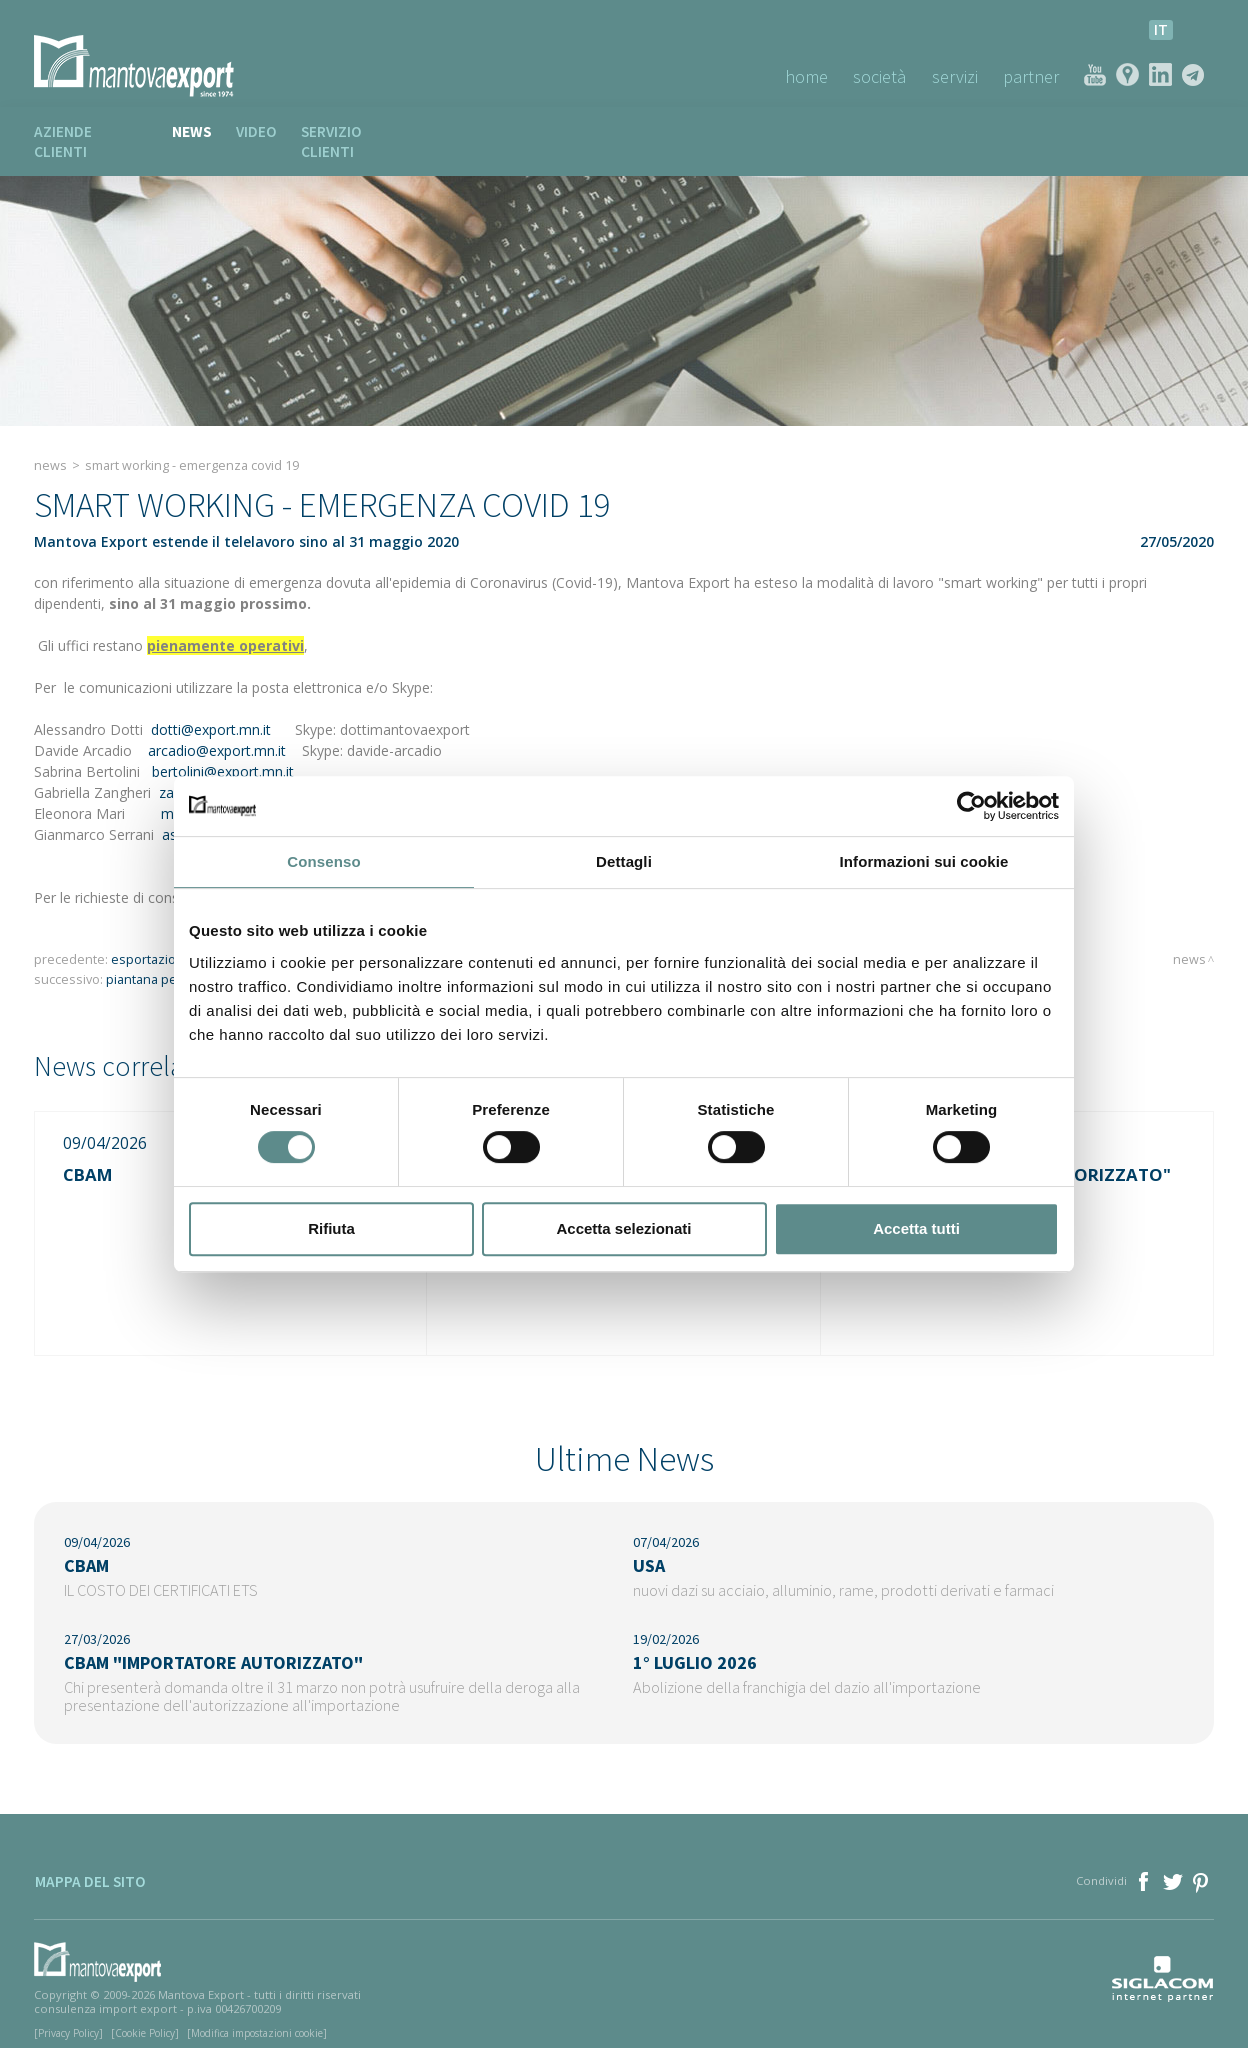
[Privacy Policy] (68, 2021)
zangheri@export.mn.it (231, 773)
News (192, 131)
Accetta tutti (916, 1228)
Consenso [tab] (323, 861)
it (1161, 29)
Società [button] (878, 76)
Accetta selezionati (623, 1228)
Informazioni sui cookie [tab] (924, 861)
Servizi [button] (954, 76)
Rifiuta (331, 1228)
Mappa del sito (89, 1871)
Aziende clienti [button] (91, 131)
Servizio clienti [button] (360, 131)
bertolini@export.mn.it (223, 752)
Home (804, 76)
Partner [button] (1031, 76)
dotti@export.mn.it (211, 710)
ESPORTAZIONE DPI (162, 940)
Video (256, 131)
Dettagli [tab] (624, 861)
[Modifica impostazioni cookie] (257, 2021)
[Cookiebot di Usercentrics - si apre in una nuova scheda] (971, 806)
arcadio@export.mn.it (217, 731)
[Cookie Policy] (145, 2021)
